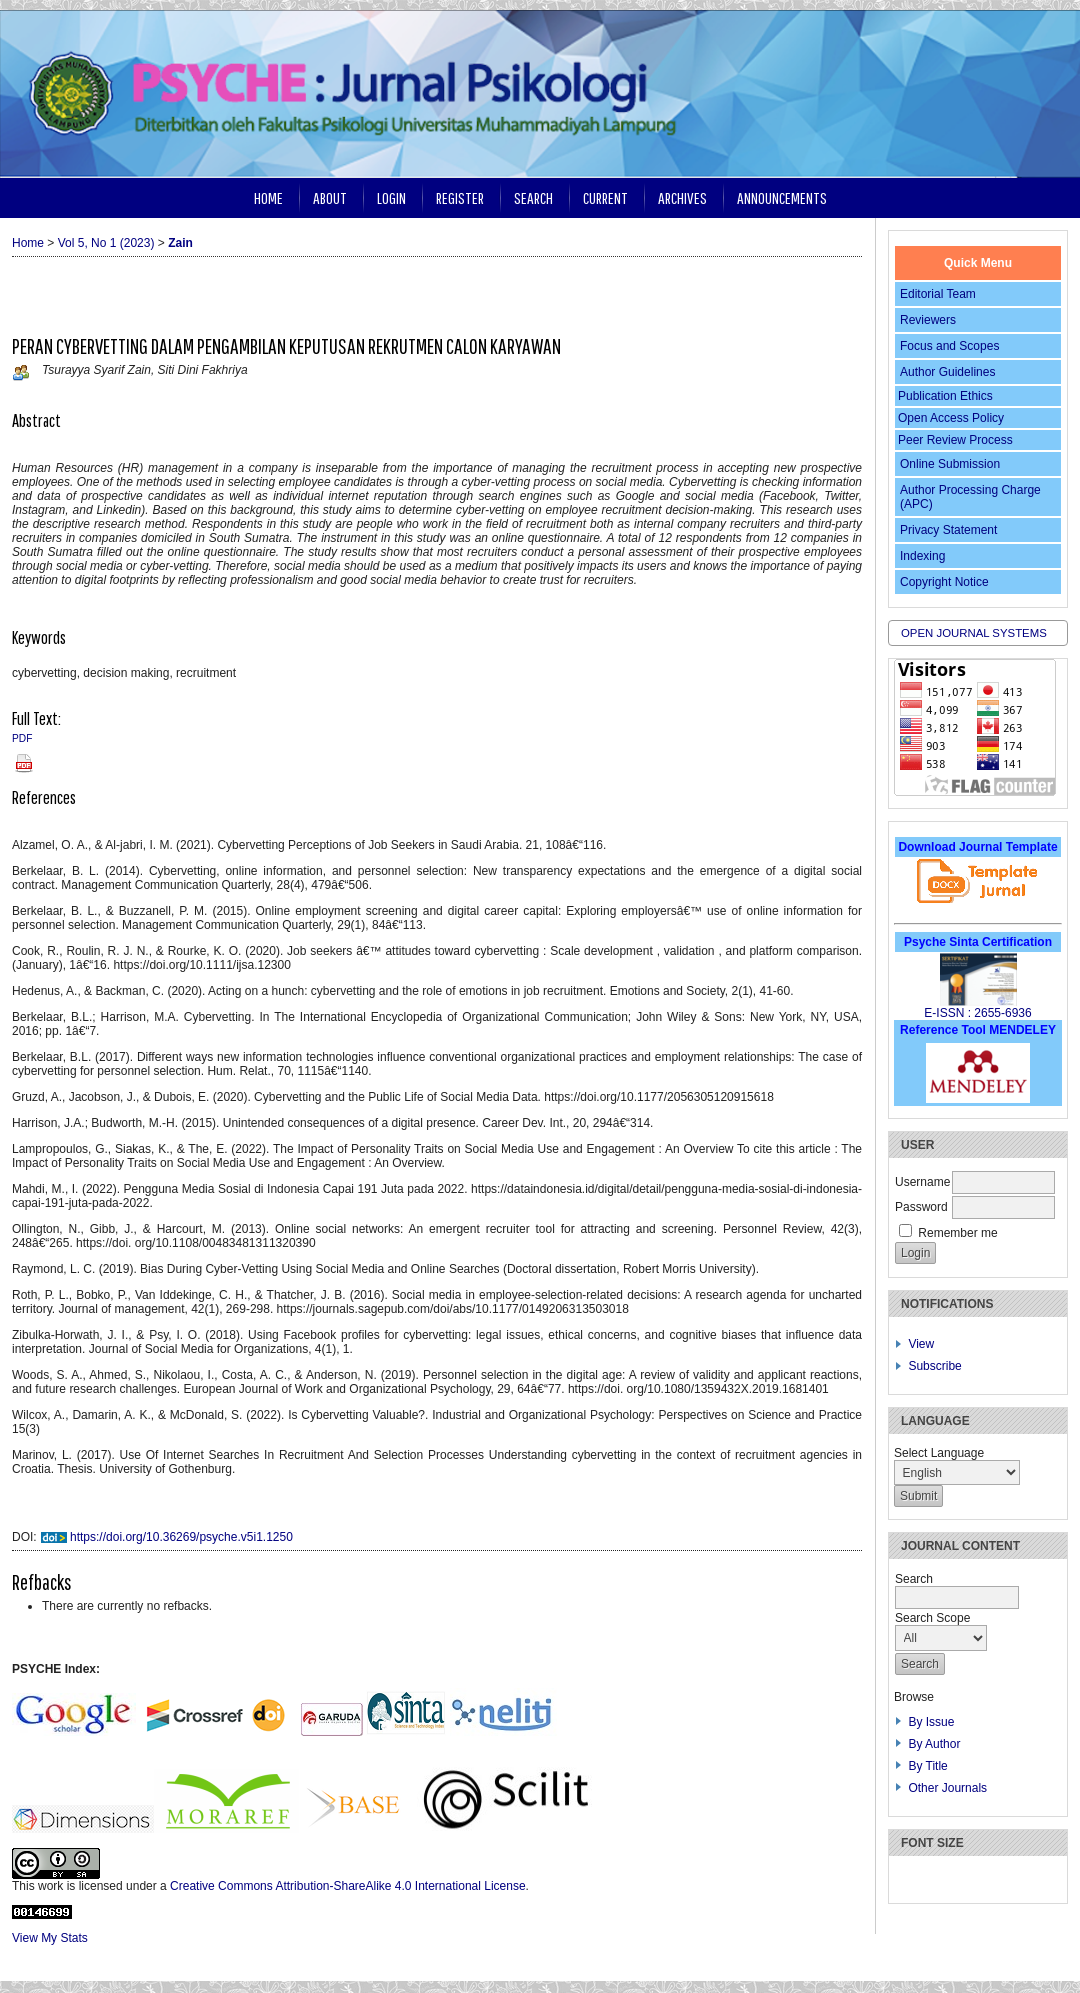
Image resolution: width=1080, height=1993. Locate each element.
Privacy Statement (948, 530)
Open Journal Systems (974, 633)
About (330, 197)
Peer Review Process (955, 440)
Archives (682, 197)
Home (268, 197)
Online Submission (950, 464)
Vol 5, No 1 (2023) (106, 243)
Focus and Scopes (949, 346)
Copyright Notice (944, 582)
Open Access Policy (951, 418)
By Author (934, 1744)
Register (460, 197)
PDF (22, 738)
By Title (927, 1766)
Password (921, 1207)
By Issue (931, 1722)
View (921, 1344)
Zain (180, 243)
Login (391, 197)
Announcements (782, 197)
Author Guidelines (947, 372)
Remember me (957, 1233)
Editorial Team (938, 294)
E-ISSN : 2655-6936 (977, 1013)
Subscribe (934, 1366)
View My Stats (50, 1938)
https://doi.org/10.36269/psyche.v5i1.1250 (181, 1537)
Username (922, 1182)
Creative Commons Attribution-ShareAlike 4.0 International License (348, 1886)
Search (533, 197)
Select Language (939, 1453)
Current (605, 197)
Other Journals (947, 1788)
